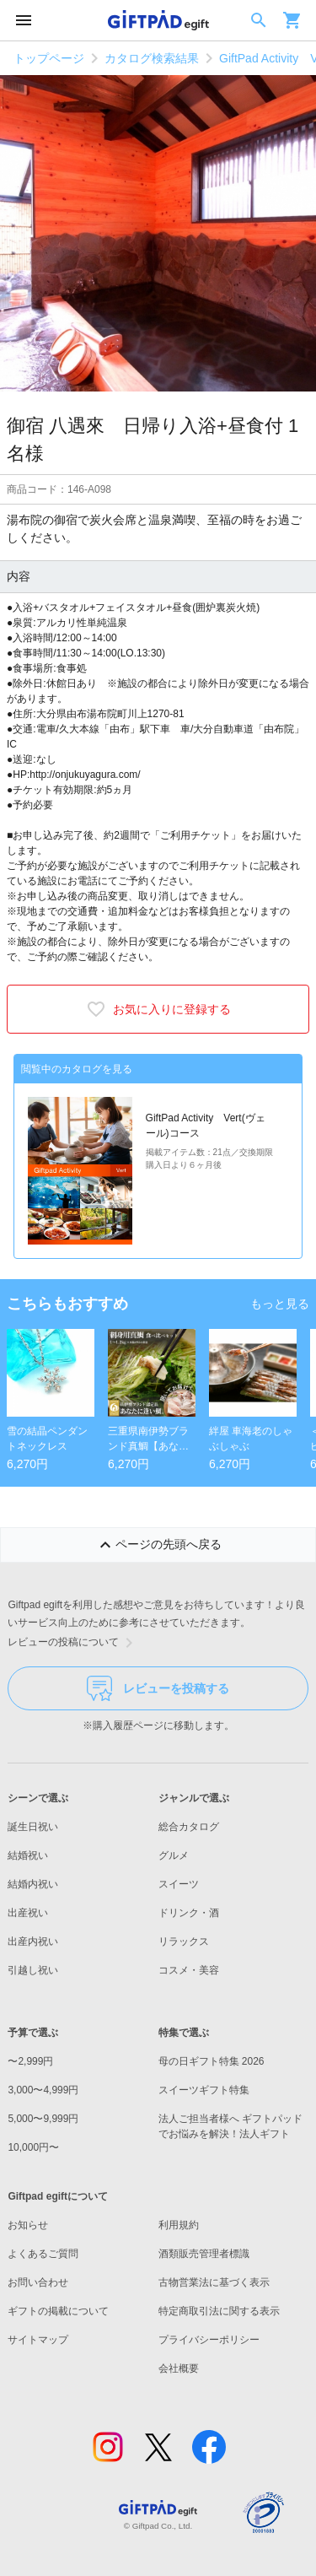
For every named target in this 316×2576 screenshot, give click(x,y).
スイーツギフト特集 (203, 2090)
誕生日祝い (33, 1827)
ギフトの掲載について (58, 2311)
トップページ (48, 58)
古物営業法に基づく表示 (214, 2282)
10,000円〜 (33, 2147)
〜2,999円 (30, 2061)
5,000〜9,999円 (43, 2119)
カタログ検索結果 (151, 58)
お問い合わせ (38, 2282)
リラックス (183, 1941)
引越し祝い (33, 1970)
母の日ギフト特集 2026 (211, 2061)
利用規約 (178, 2225)
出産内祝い (33, 1941)
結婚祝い (28, 1855)
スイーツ (178, 1884)
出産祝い (28, 1913)
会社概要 (178, 2368)
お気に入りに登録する (158, 1009)
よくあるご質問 (43, 2254)
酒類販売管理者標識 (203, 2254)
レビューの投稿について (73, 1643)
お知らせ (28, 2225)
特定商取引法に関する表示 (219, 2311)
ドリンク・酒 (188, 1913)
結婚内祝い (33, 1884)
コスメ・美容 (188, 1970)
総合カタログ (188, 1827)
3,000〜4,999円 (43, 2090)
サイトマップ (38, 2340)
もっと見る (279, 1303)
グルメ (173, 1855)
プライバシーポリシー (209, 2340)
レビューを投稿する (158, 1688)
